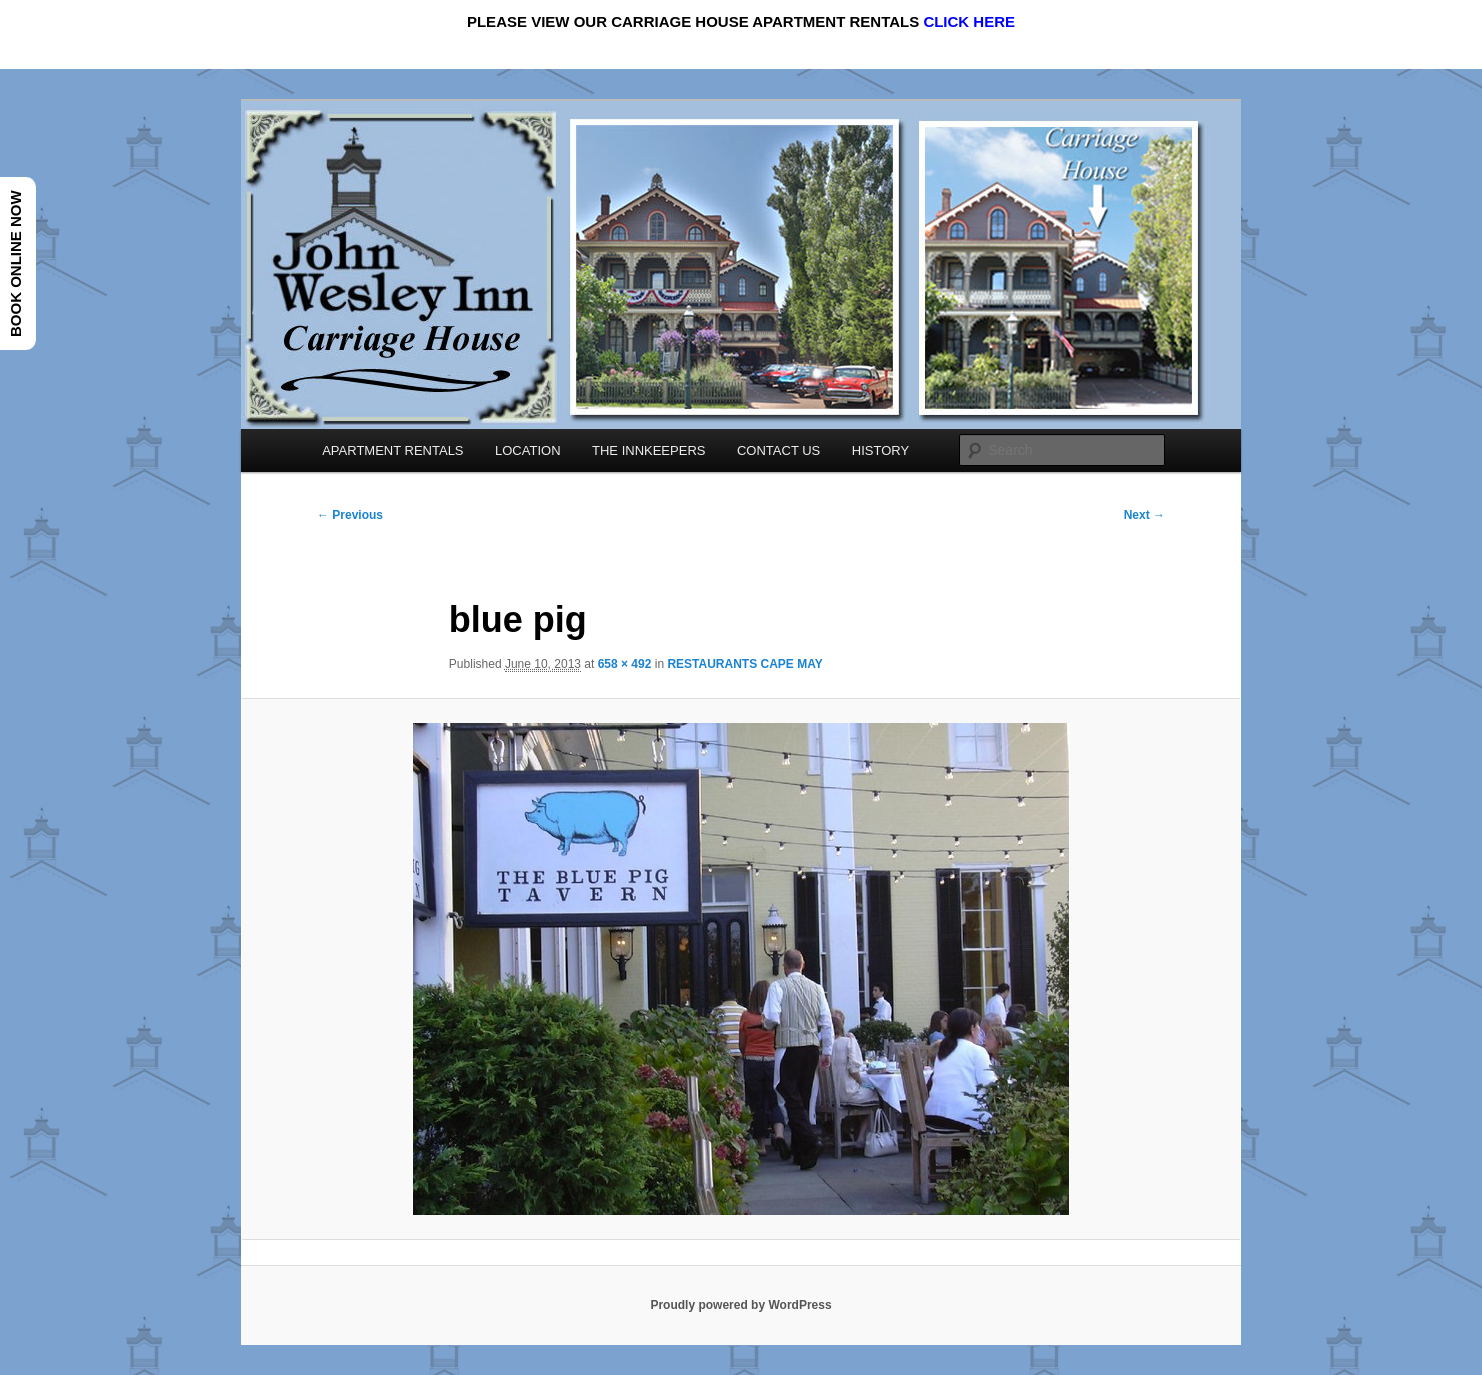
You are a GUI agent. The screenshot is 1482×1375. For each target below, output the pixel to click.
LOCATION (528, 450)
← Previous (350, 515)
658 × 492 (625, 664)
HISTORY (880, 450)
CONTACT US (778, 450)
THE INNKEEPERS (648, 450)
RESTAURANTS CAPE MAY (744, 664)
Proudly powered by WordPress (740, 1305)
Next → (1144, 515)
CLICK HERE (969, 21)
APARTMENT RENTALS (392, 450)
